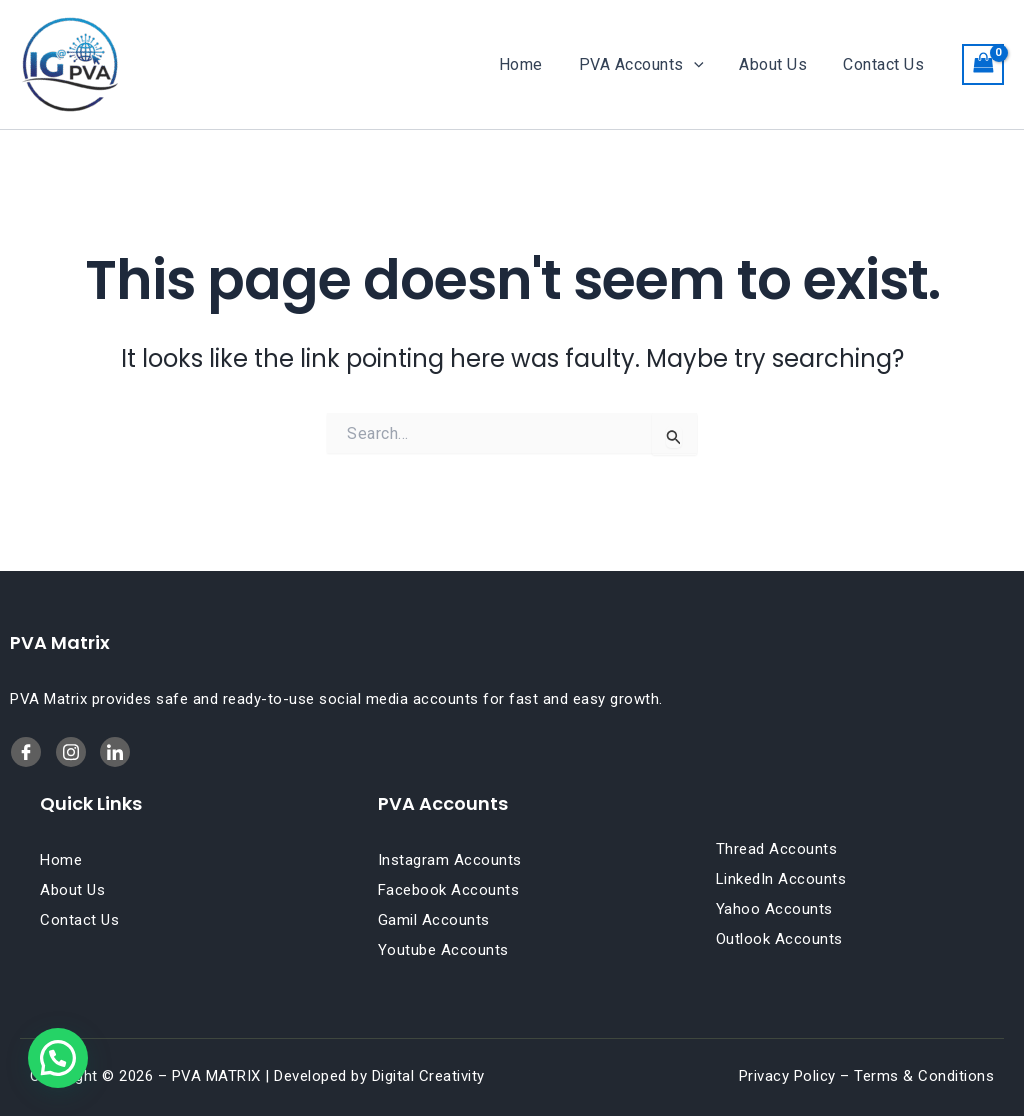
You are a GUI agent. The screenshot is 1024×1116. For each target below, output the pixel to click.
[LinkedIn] (71, 752)
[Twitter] (115, 752)
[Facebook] (26, 752)
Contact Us (885, 64)
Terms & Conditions (924, 1076)
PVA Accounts (651, 65)
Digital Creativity (428, 1076)
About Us (779, 64)
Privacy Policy (787, 1076)
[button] (704, 65)
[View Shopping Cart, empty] (983, 64)
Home (535, 64)
